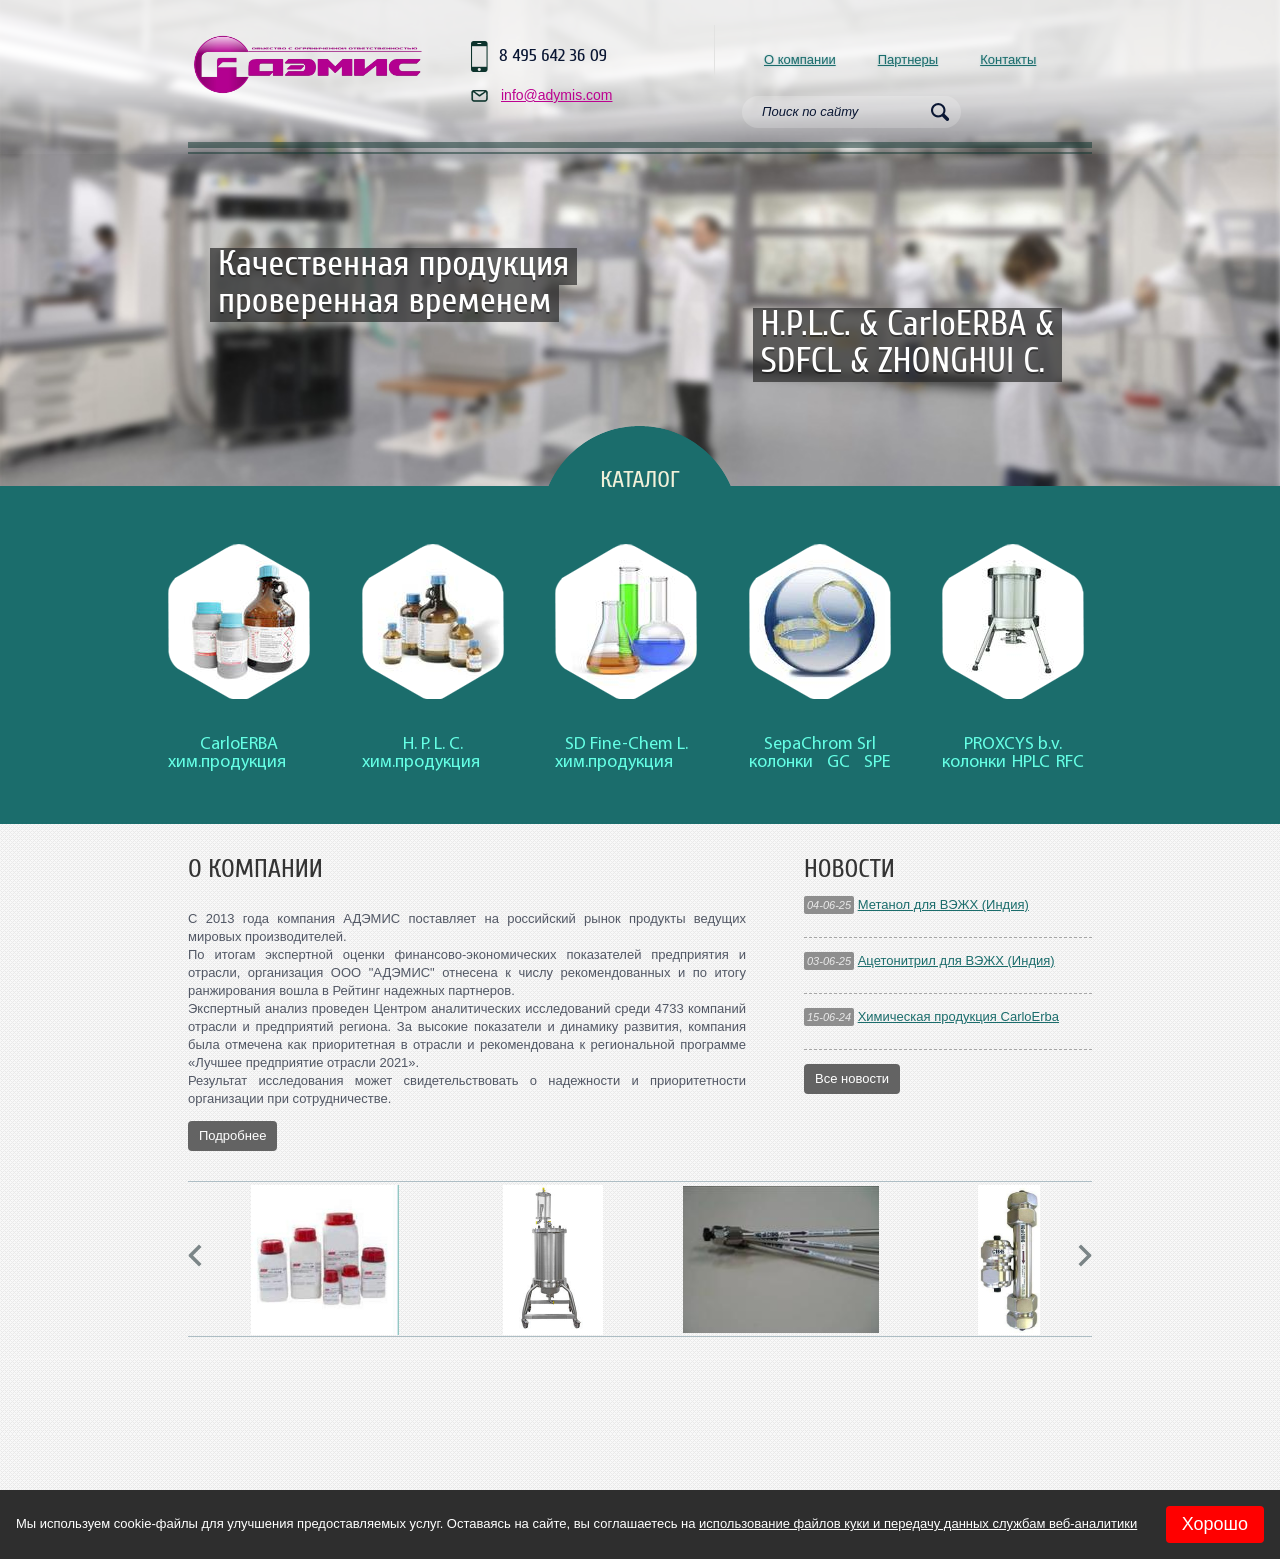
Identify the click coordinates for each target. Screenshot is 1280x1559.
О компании (800, 59)
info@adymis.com (556, 95)
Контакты (1008, 59)
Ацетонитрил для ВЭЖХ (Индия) (956, 960)
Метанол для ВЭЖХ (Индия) (943, 904)
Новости (849, 869)
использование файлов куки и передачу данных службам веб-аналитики (918, 1523)
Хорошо (1215, 1524)
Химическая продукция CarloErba (958, 1016)
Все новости (852, 1078)
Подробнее (232, 1135)
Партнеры (908, 59)
